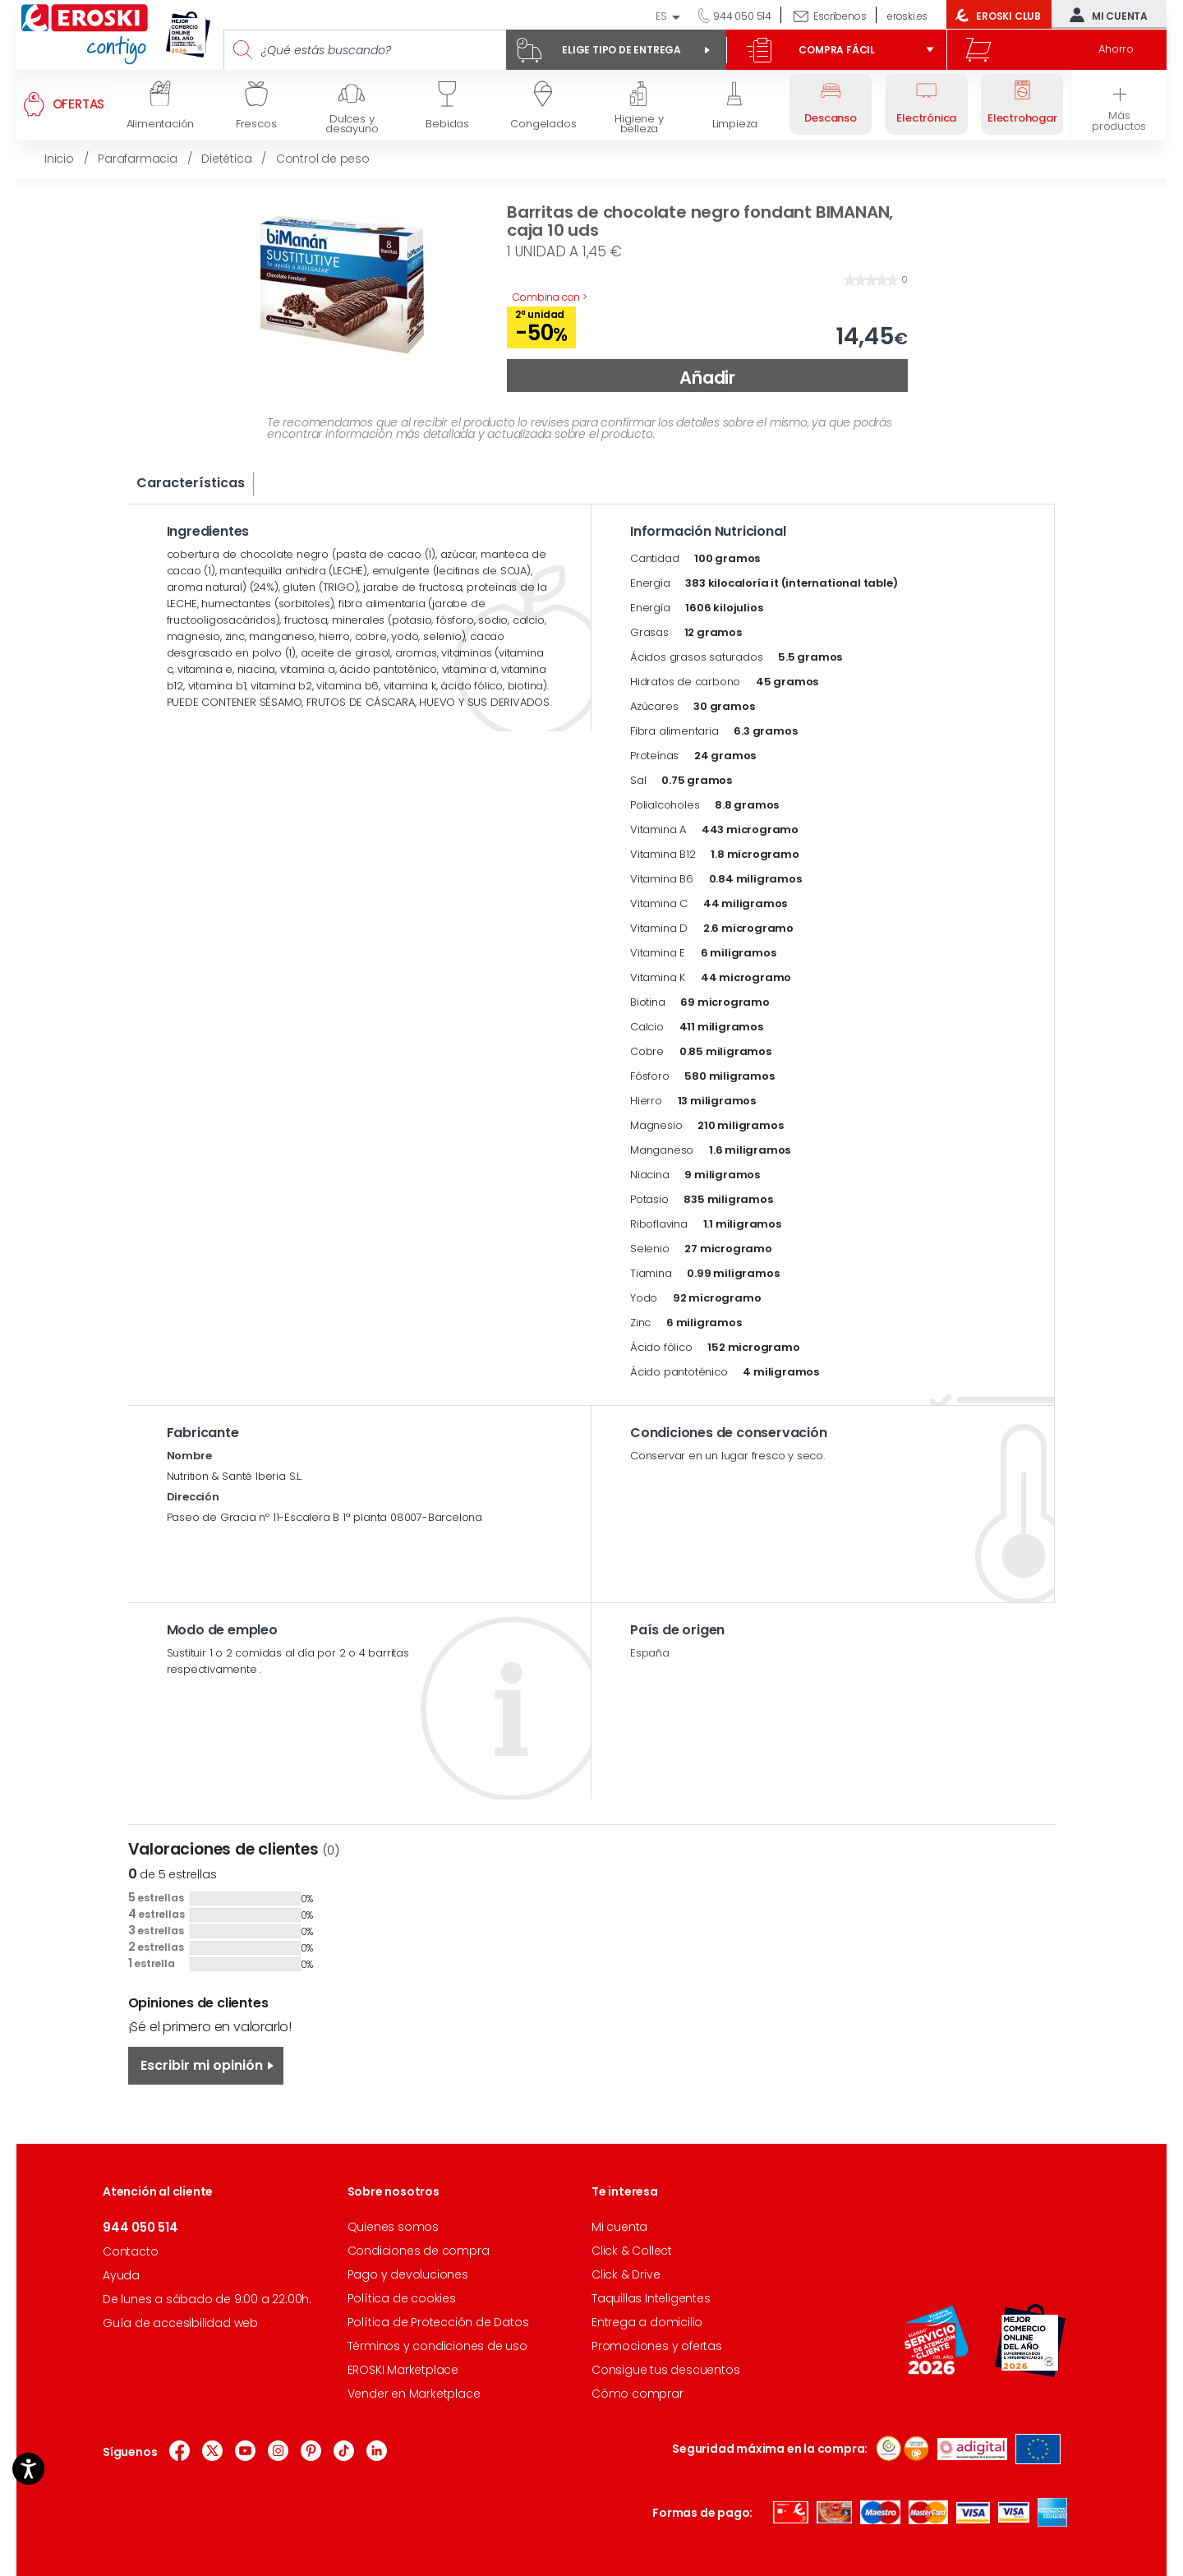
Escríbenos (839, 16)
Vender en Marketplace (414, 2393)
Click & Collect (632, 2250)
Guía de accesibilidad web (180, 2323)
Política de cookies (402, 2298)
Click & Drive (626, 2274)
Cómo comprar (638, 2393)
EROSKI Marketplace (403, 2370)
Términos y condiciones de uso (437, 2346)
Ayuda (121, 2275)
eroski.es (907, 16)
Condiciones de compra (419, 2250)
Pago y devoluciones (408, 2274)
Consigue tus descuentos (665, 2370)
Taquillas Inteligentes (651, 2298)
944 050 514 (741, 16)
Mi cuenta (1105, 15)
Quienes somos (393, 2227)
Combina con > (550, 297)
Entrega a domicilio (647, 2322)
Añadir (707, 377)
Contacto (130, 2251)
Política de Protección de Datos (438, 2322)
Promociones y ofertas (657, 2346)
